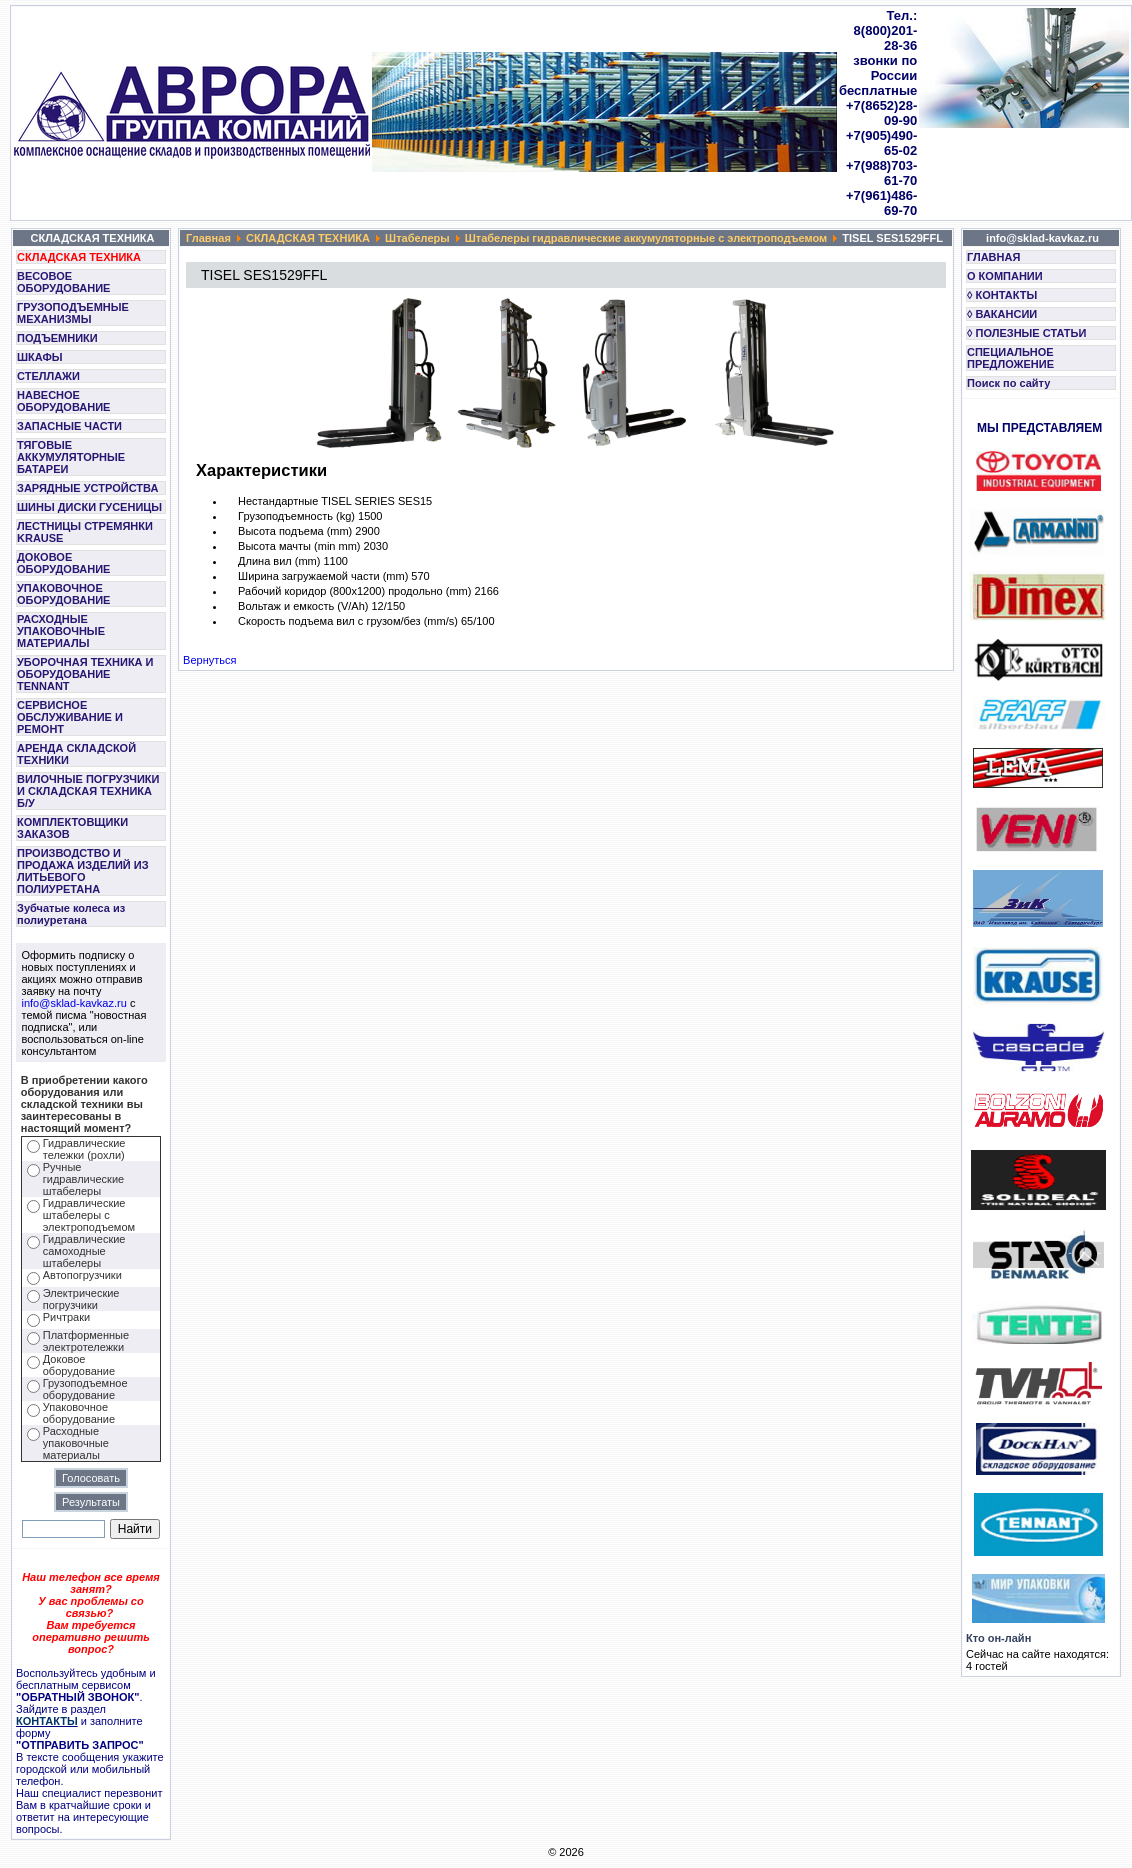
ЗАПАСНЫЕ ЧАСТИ (69, 426)
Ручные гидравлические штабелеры (83, 1179)
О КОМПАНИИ (1005, 276)
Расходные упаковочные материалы (76, 1443)
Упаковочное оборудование (79, 1413)
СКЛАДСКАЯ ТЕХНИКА (79, 257)
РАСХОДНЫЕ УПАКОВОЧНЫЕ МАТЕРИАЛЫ (61, 631)
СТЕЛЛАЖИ (48, 376)
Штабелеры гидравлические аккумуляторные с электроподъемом (646, 238)
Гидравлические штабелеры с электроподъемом (89, 1215)
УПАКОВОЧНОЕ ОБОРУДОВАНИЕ (63, 594)
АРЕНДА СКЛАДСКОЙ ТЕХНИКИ (76, 754)
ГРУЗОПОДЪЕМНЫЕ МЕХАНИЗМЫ (73, 313)
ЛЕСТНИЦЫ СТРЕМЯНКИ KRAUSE (85, 532)
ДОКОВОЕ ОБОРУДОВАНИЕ (63, 563)
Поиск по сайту (1008, 383)
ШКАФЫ (40, 357)
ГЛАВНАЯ (993, 257)
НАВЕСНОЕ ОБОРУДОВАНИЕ (63, 401)
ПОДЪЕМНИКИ (57, 338)
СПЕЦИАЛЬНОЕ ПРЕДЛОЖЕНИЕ (1010, 358)
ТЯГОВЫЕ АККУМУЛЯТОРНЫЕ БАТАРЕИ (71, 457)
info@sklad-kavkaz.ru (74, 1003)
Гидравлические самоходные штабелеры (84, 1251)
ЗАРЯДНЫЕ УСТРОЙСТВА (87, 488)
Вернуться (209, 660)
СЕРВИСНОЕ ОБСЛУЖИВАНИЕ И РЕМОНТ (70, 717)
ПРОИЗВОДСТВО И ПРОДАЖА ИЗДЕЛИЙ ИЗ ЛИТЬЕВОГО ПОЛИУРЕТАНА (83, 871)
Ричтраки (66, 1317)
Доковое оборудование (79, 1365)
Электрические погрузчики (81, 1299)
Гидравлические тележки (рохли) (84, 1149)
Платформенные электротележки (86, 1341)
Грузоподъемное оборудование (85, 1389)
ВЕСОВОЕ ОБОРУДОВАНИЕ (63, 282)
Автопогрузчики (82, 1275)
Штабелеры (417, 238)
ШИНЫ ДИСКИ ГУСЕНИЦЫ (89, 507)
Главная (208, 238)
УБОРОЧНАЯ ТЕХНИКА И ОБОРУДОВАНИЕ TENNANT (85, 674)
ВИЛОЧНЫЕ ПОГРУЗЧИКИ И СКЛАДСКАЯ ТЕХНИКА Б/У (88, 791)
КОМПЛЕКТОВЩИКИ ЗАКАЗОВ (72, 828)
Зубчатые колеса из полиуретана (71, 914)
